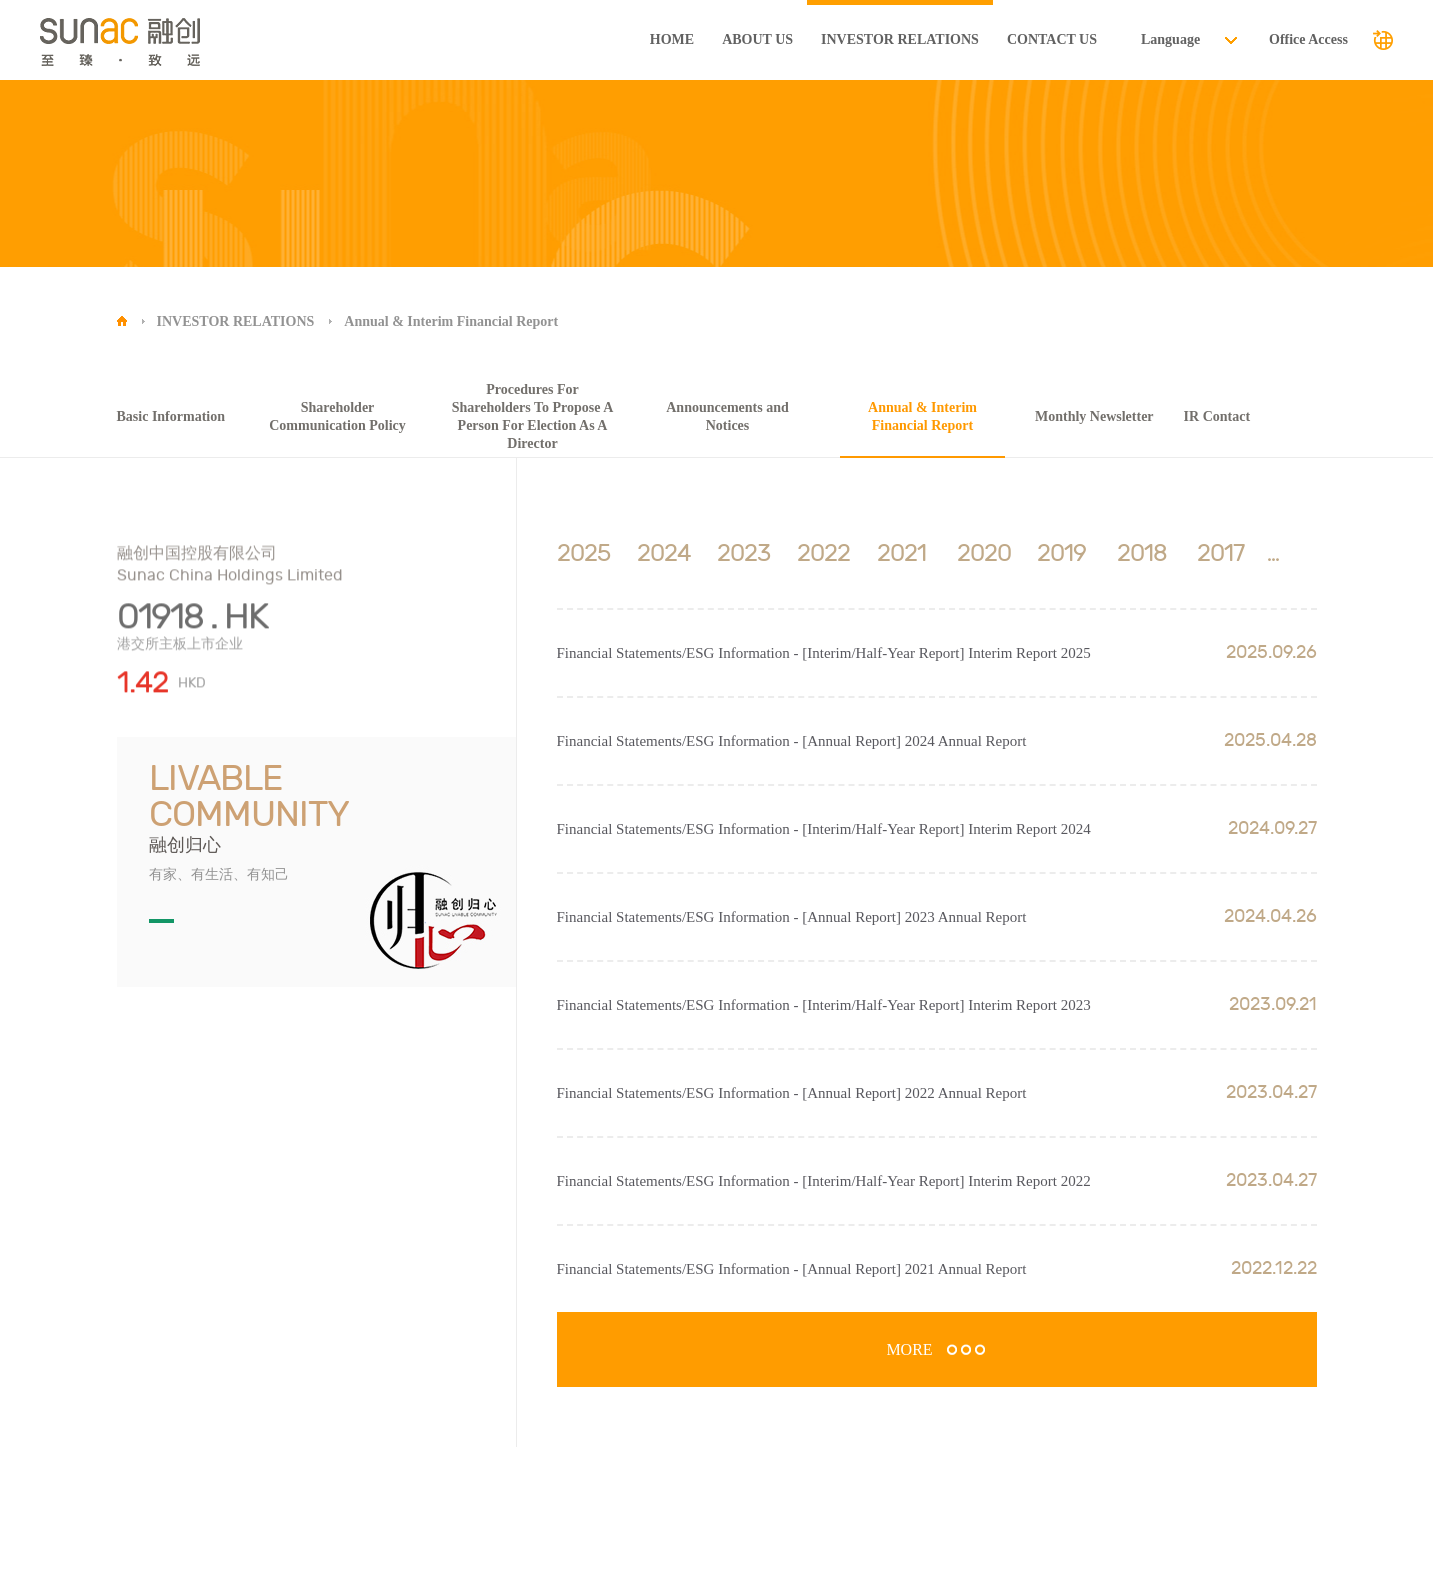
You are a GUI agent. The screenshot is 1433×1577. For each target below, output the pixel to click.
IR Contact (1217, 416)
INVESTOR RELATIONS (900, 39)
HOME (672, 39)
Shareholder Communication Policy (337, 416)
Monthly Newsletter (1094, 416)
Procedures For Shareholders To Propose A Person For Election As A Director (533, 416)
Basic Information (171, 416)
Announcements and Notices (727, 416)
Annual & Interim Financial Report (451, 321)
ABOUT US (757, 39)
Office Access (1308, 39)
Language (1170, 39)
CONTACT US (1052, 39)
